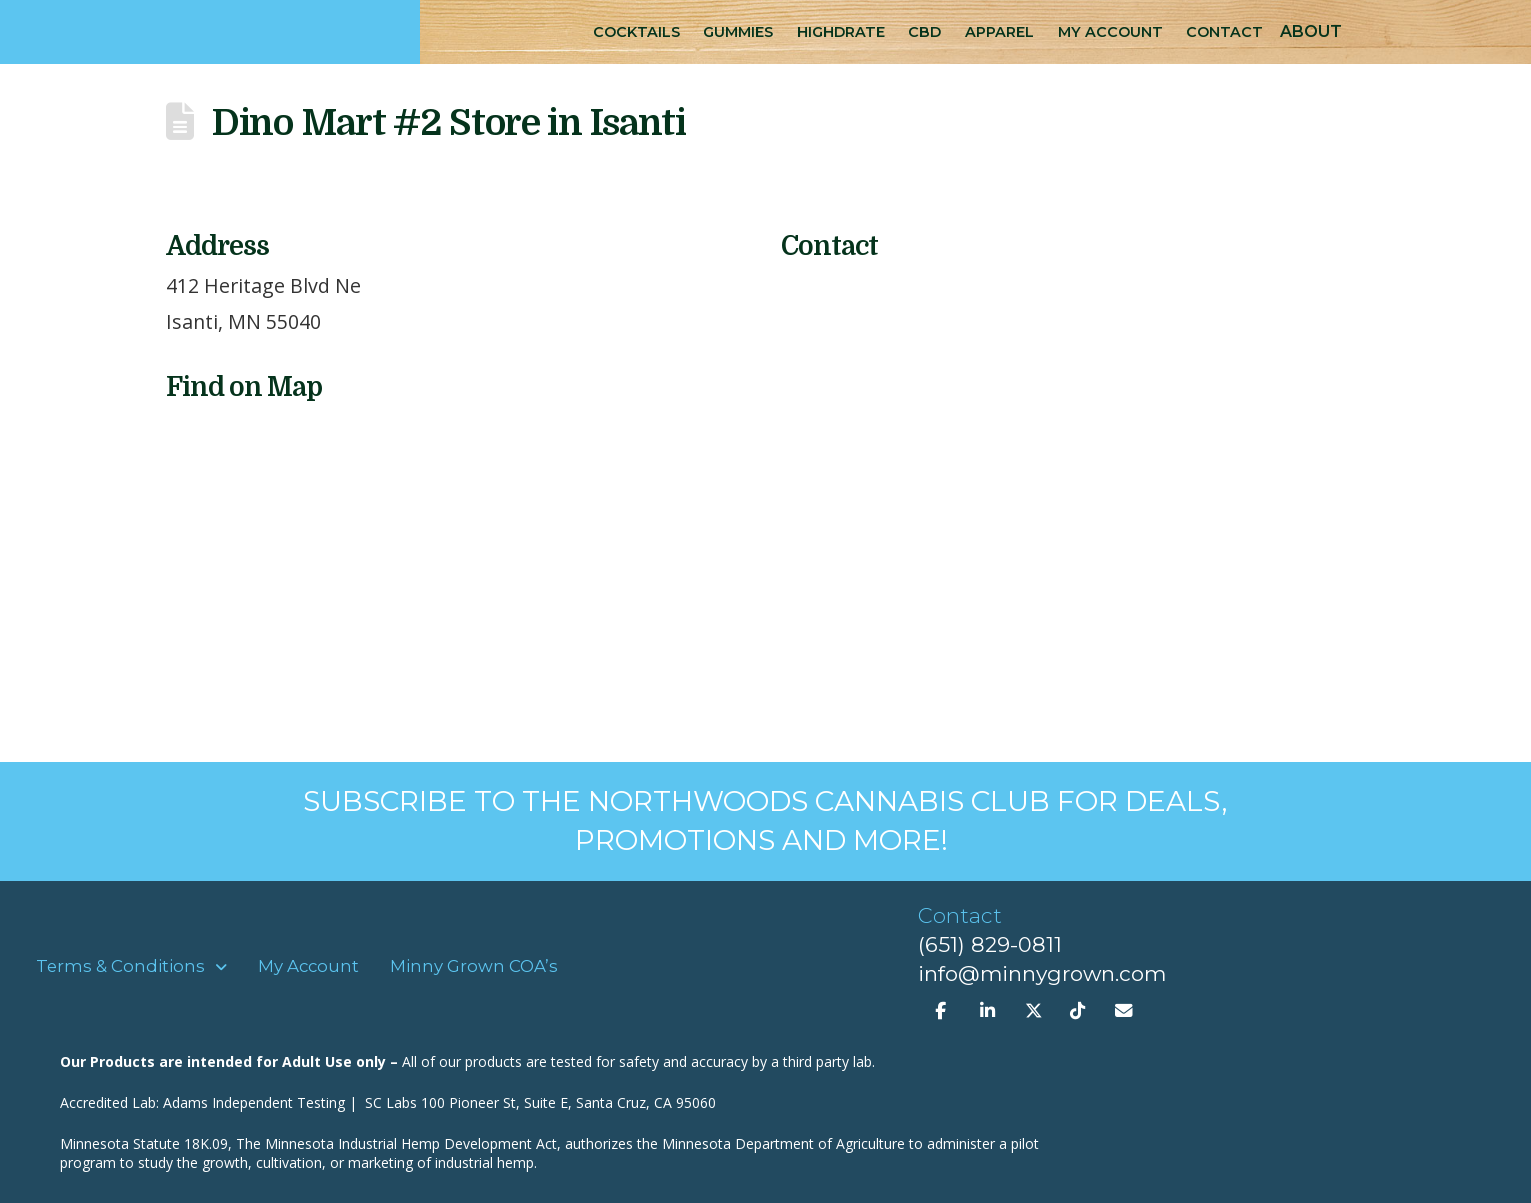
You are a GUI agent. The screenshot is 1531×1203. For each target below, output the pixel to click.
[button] (1311, 32)
